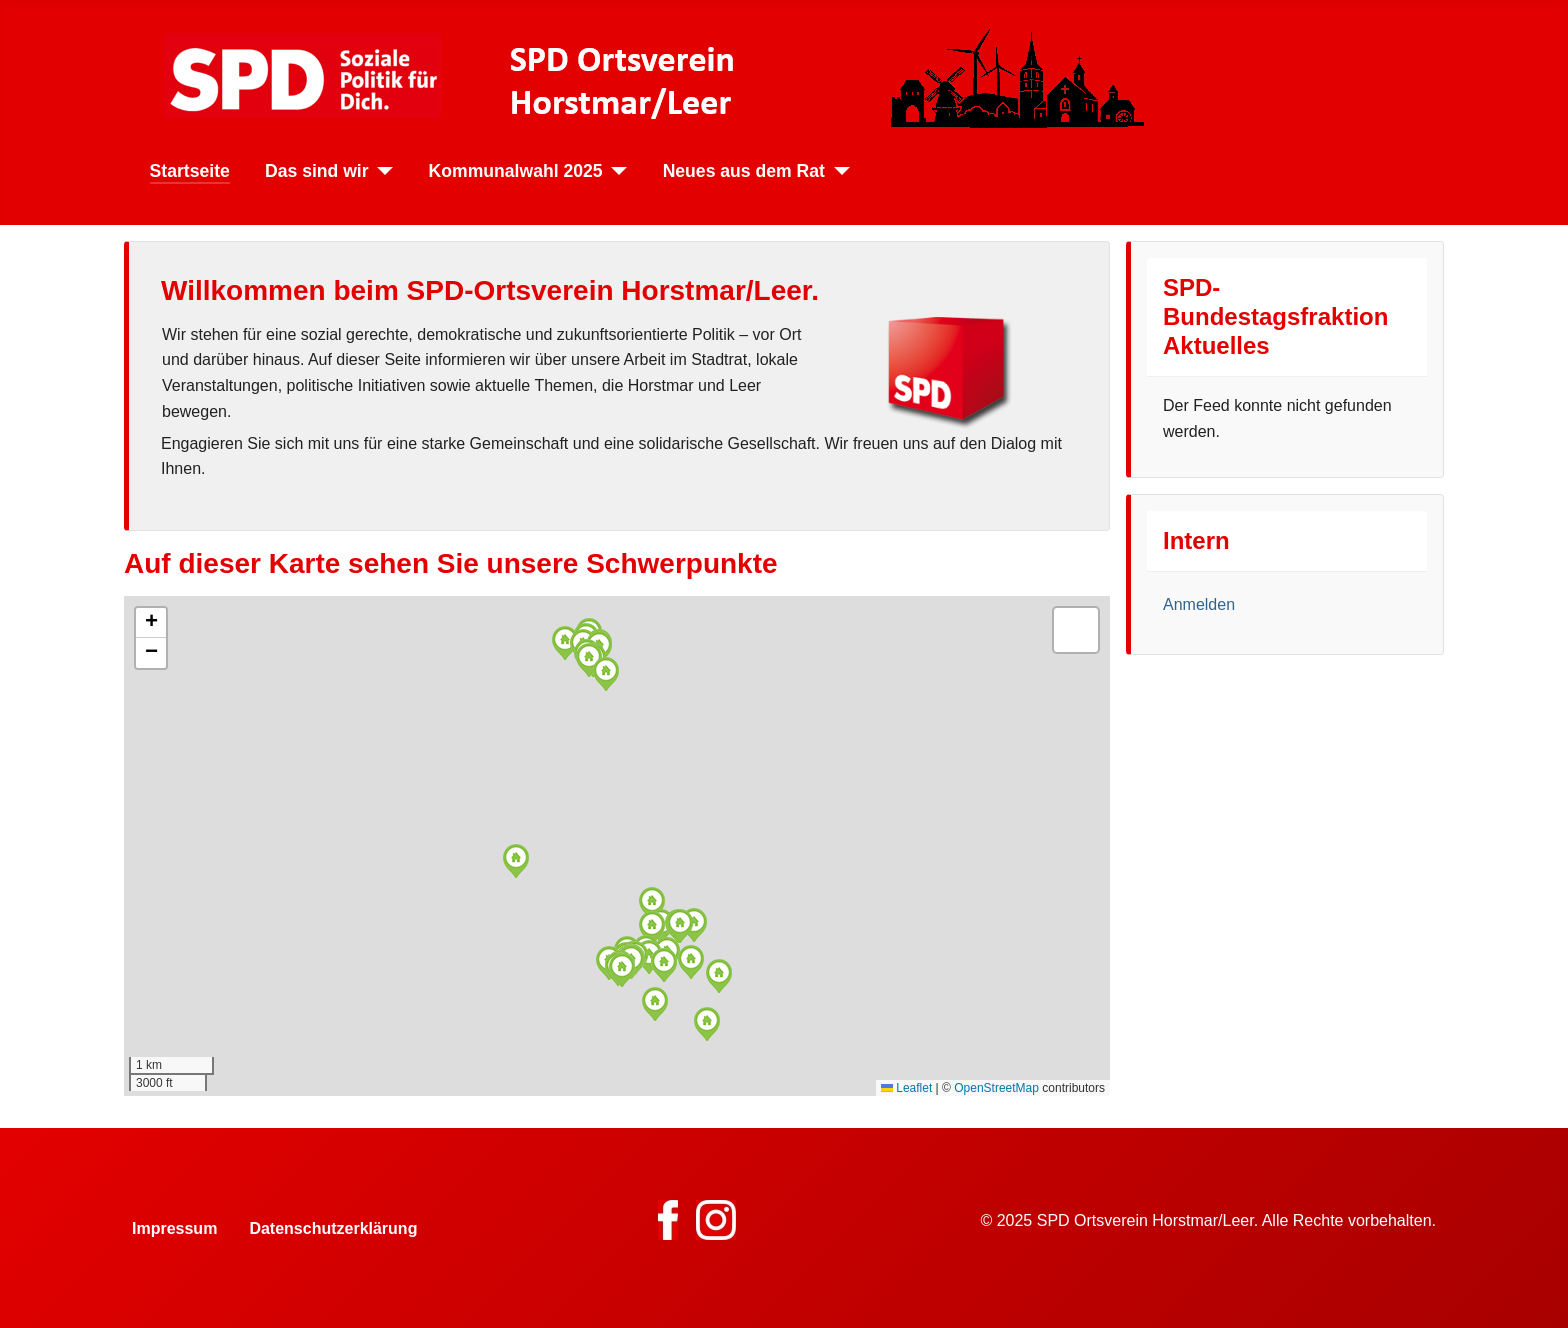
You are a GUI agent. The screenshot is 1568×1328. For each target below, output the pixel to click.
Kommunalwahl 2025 (516, 171)
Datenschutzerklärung (333, 1228)
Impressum (174, 1228)
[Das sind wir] (381, 171)
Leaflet (906, 1088)
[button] (565, 643)
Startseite (190, 171)
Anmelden (1199, 604)
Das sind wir (317, 171)
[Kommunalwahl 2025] (615, 171)
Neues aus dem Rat (744, 171)
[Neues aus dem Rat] (837, 171)
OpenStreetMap (996, 1088)
